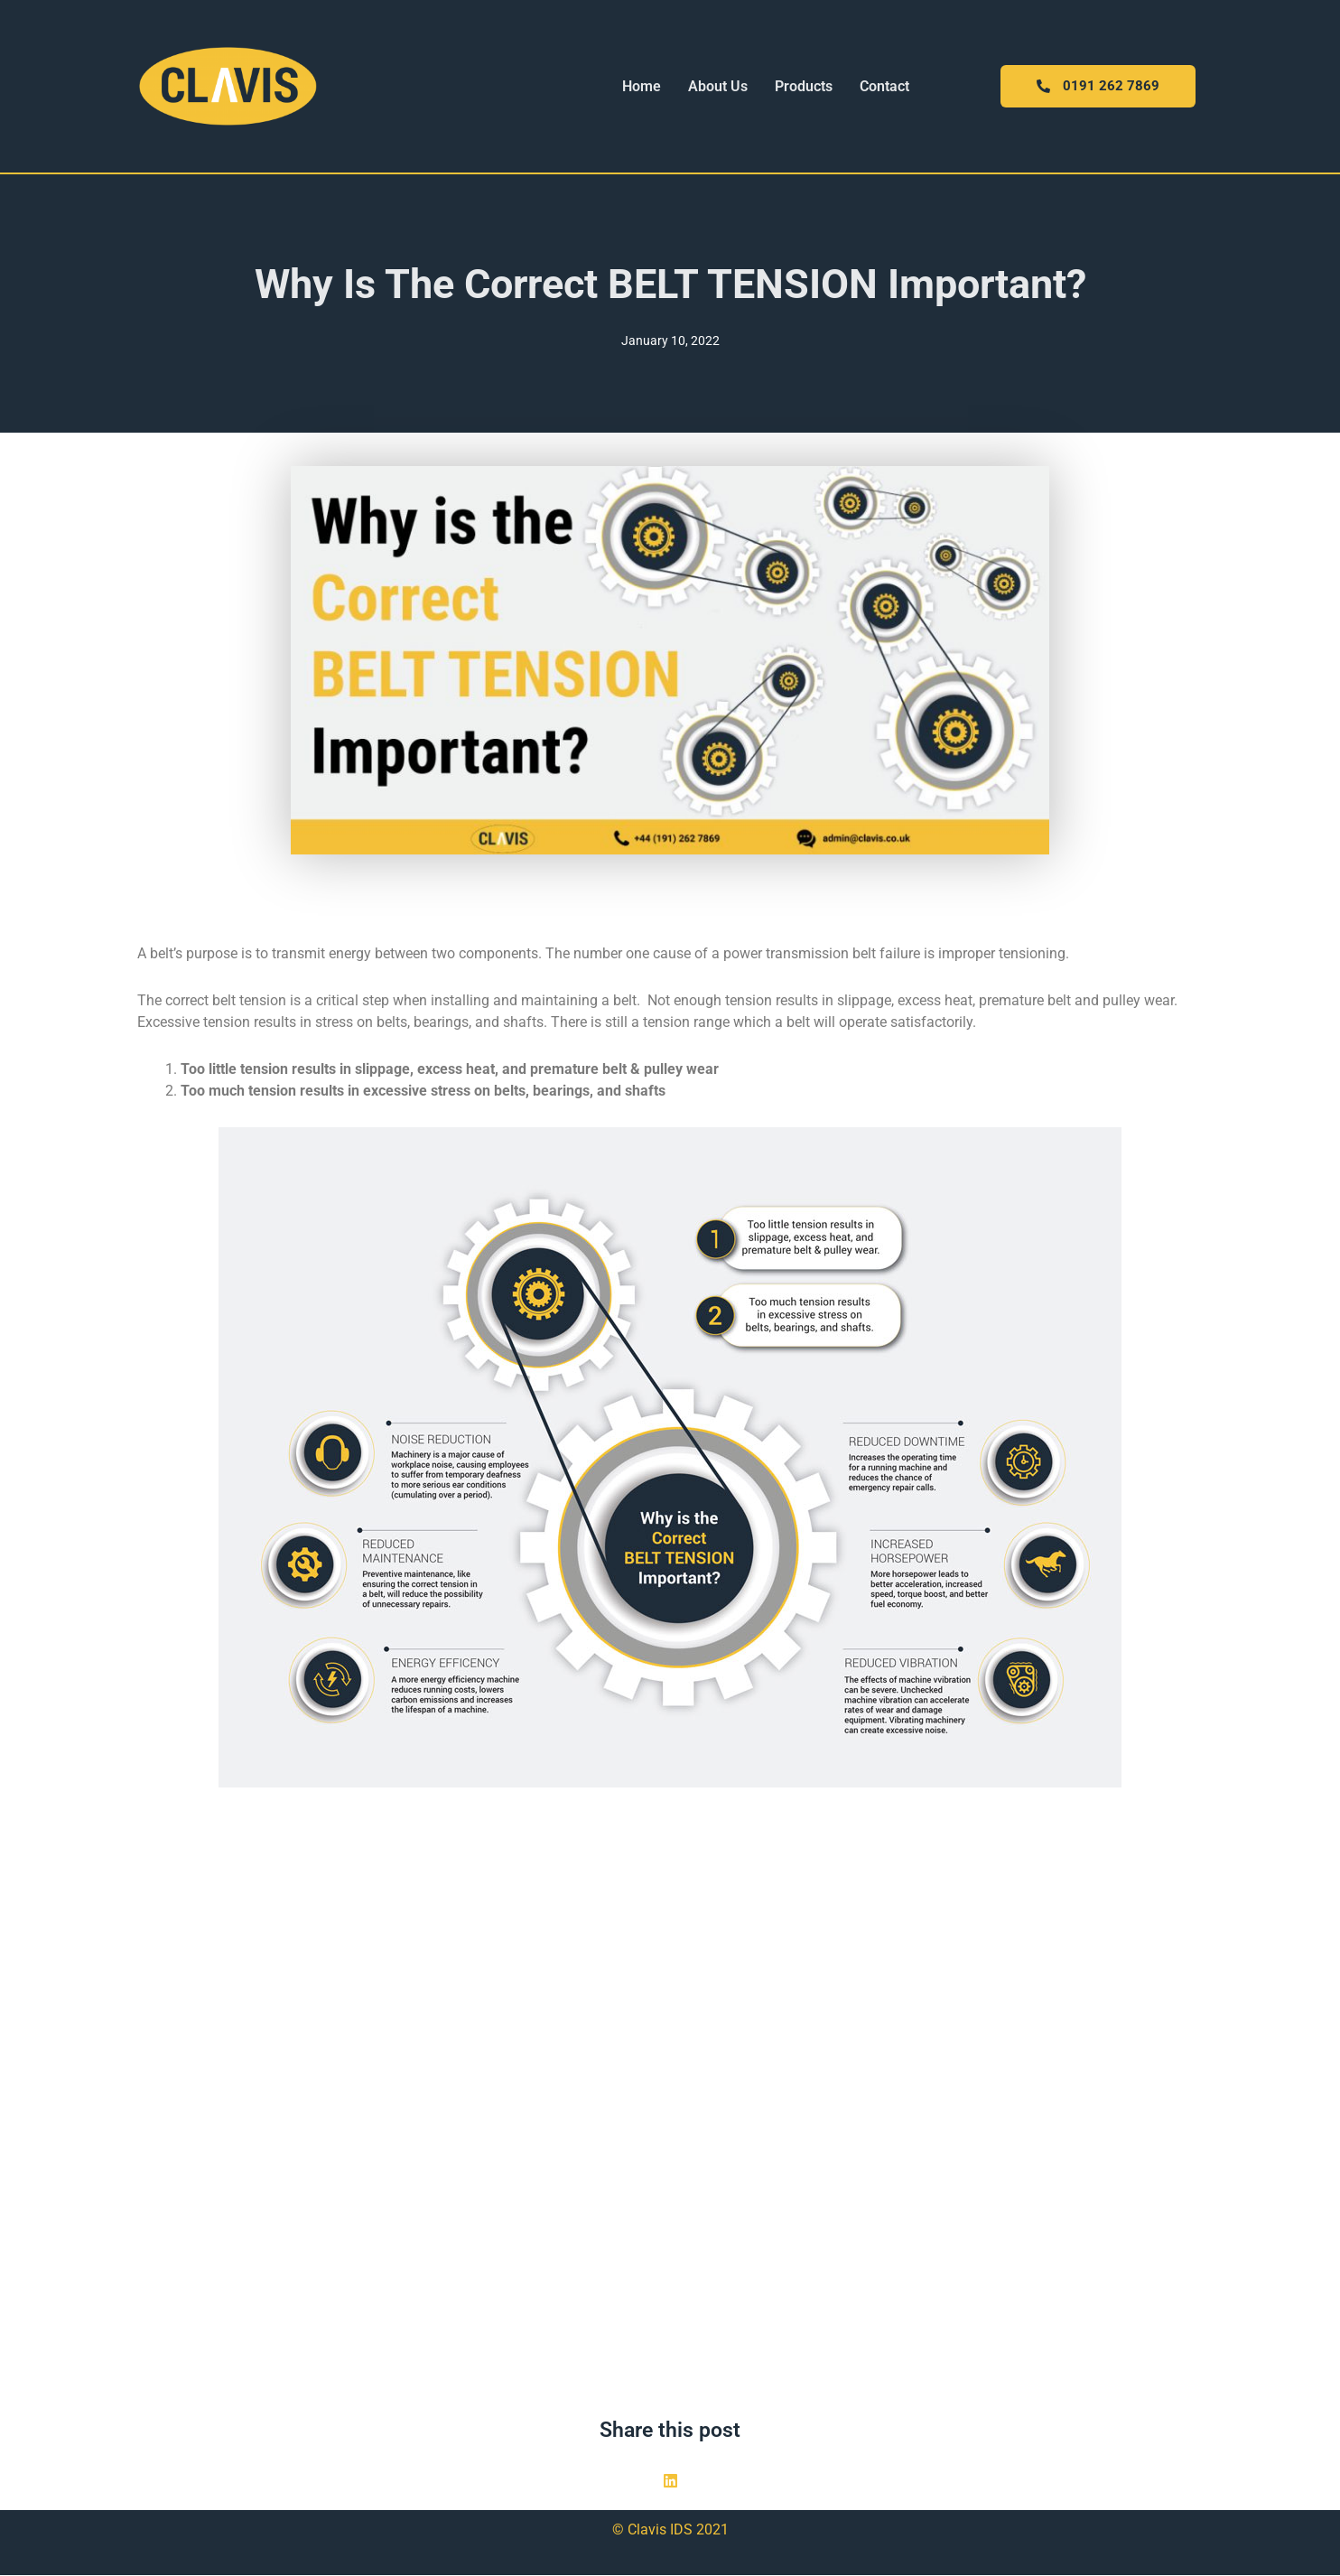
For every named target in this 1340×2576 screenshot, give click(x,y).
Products (804, 86)
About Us (718, 86)
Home (641, 86)
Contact (884, 86)
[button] (670, 2481)
